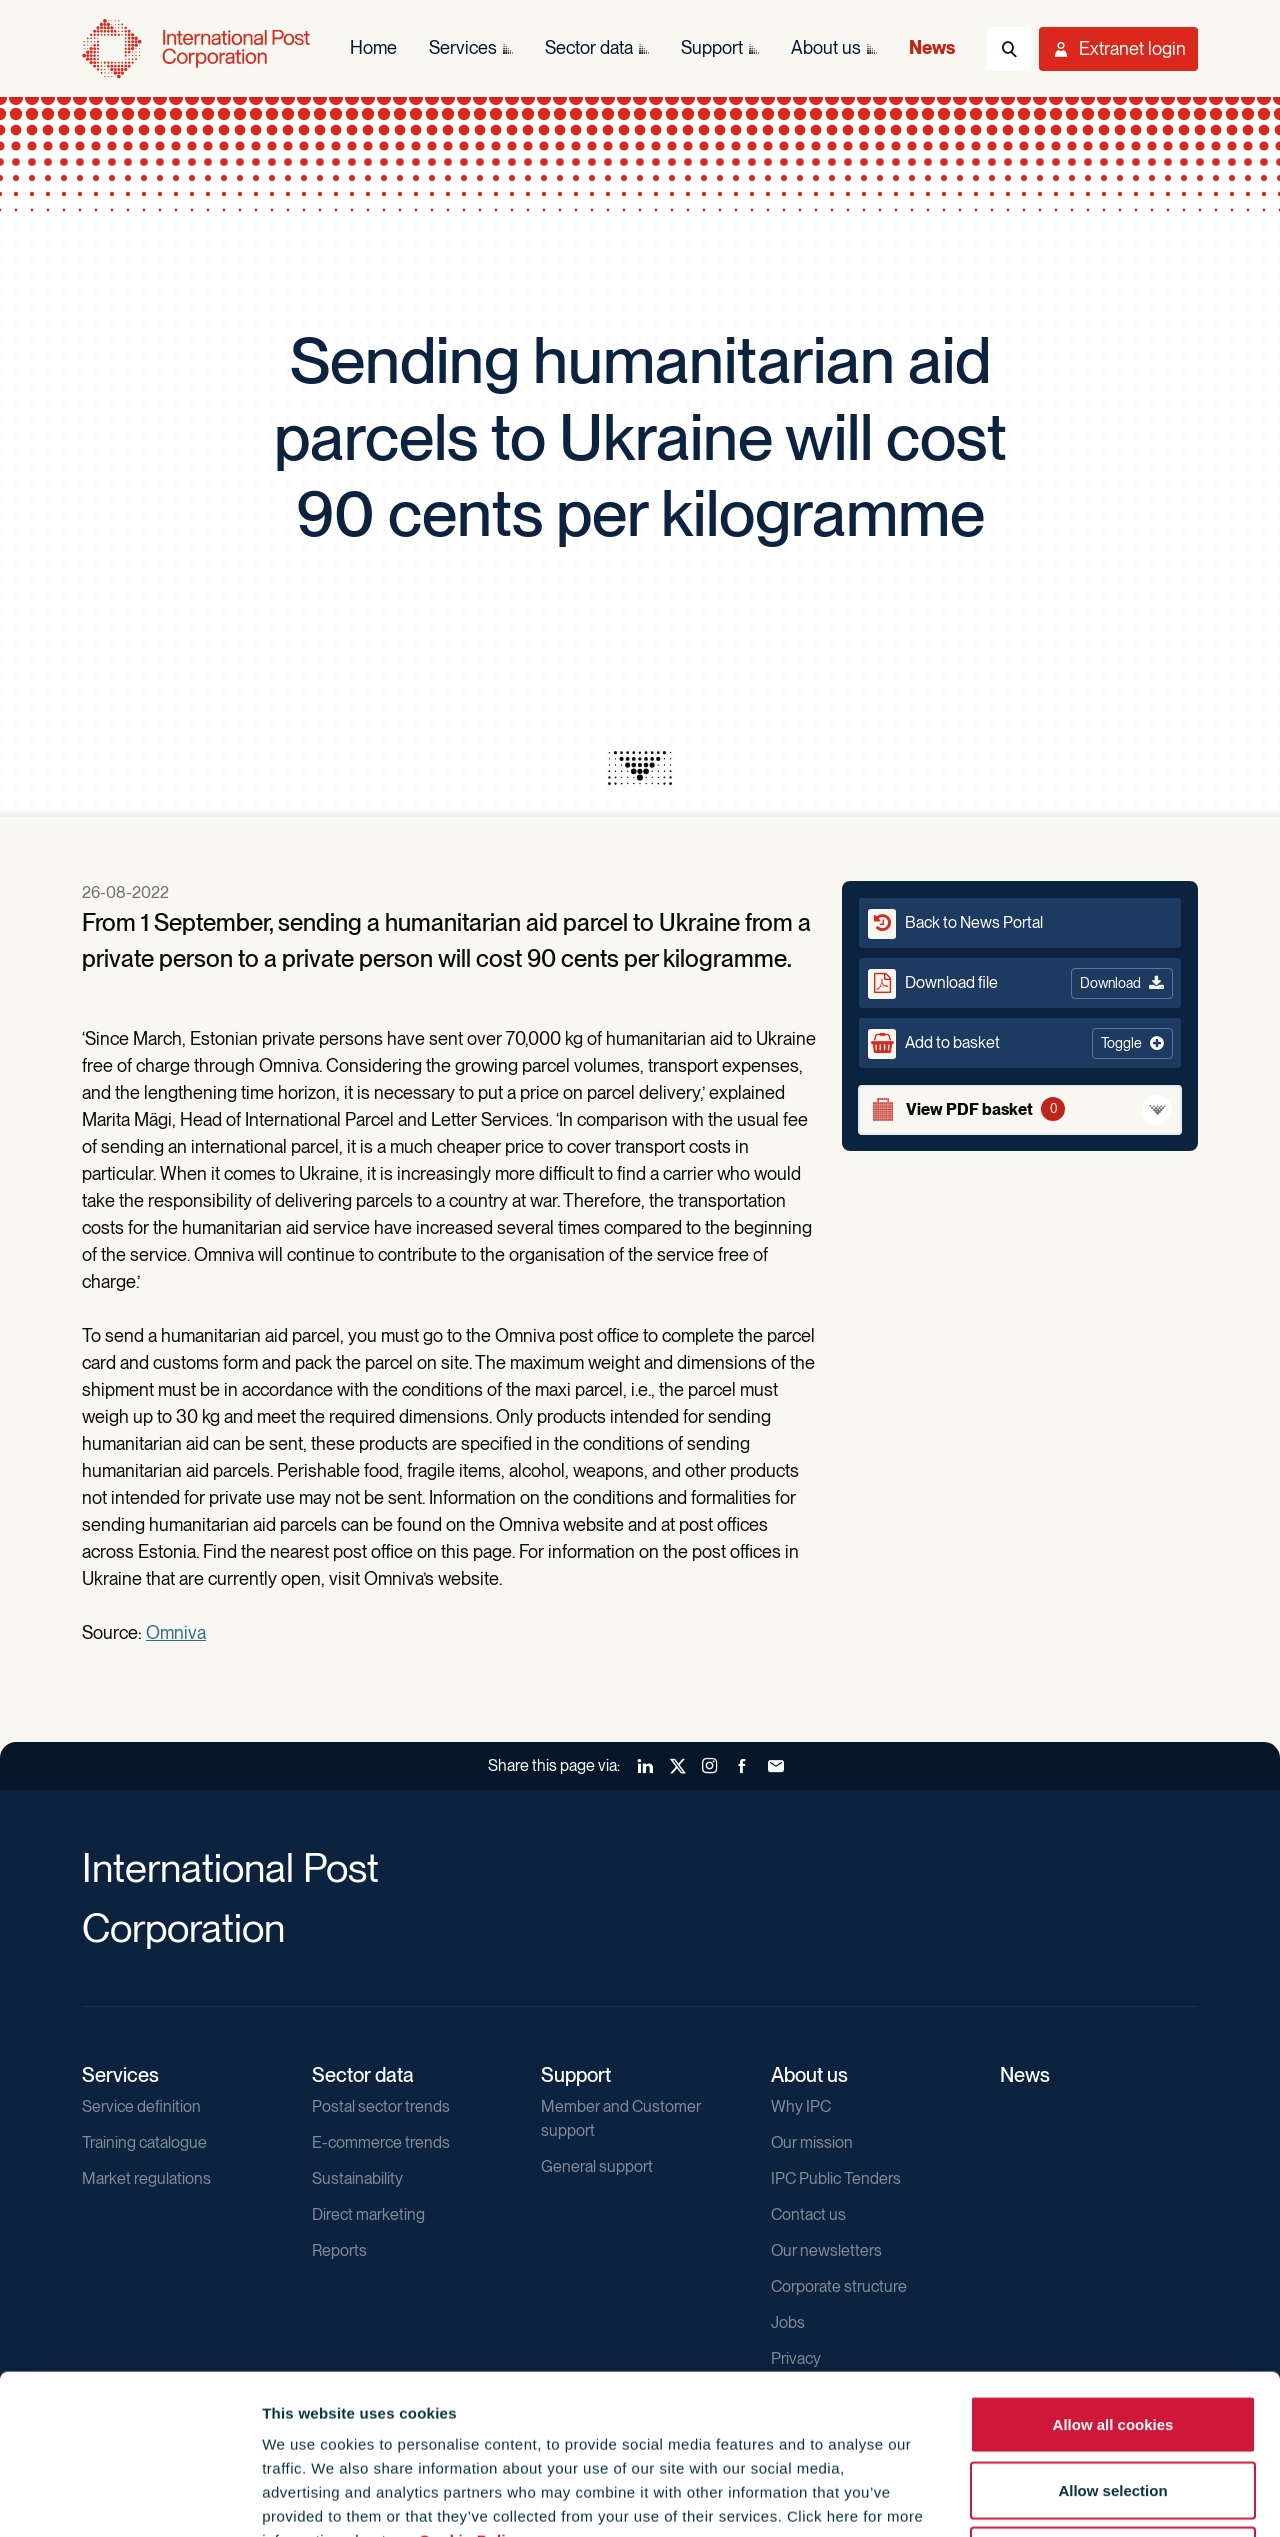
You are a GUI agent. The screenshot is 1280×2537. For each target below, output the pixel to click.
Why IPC (801, 2106)
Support (576, 2075)
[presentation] (640, 768)
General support (597, 2166)
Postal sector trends (381, 2106)
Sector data (363, 2075)
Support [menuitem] (712, 47)
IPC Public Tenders (836, 2178)
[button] (1020, 1043)
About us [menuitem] (826, 47)
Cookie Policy (471, 2390)
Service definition (141, 2106)
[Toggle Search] (1009, 49)
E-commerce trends (381, 2142)
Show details (1081, 2497)
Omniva (176, 1632)
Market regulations (146, 2178)
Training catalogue (144, 2142)
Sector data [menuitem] (589, 47)
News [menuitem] (932, 47)
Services (120, 2075)
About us (809, 2075)
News (1025, 2075)
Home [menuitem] (373, 47)
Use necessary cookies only (1113, 2405)
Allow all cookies (1113, 2274)
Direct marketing (368, 2214)
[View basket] (1020, 1110)
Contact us (808, 2214)
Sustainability (357, 2178)
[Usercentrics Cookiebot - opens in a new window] (129, 2498)
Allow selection (1112, 2340)
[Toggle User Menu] (1118, 49)
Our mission (812, 2142)
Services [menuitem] (463, 47)
